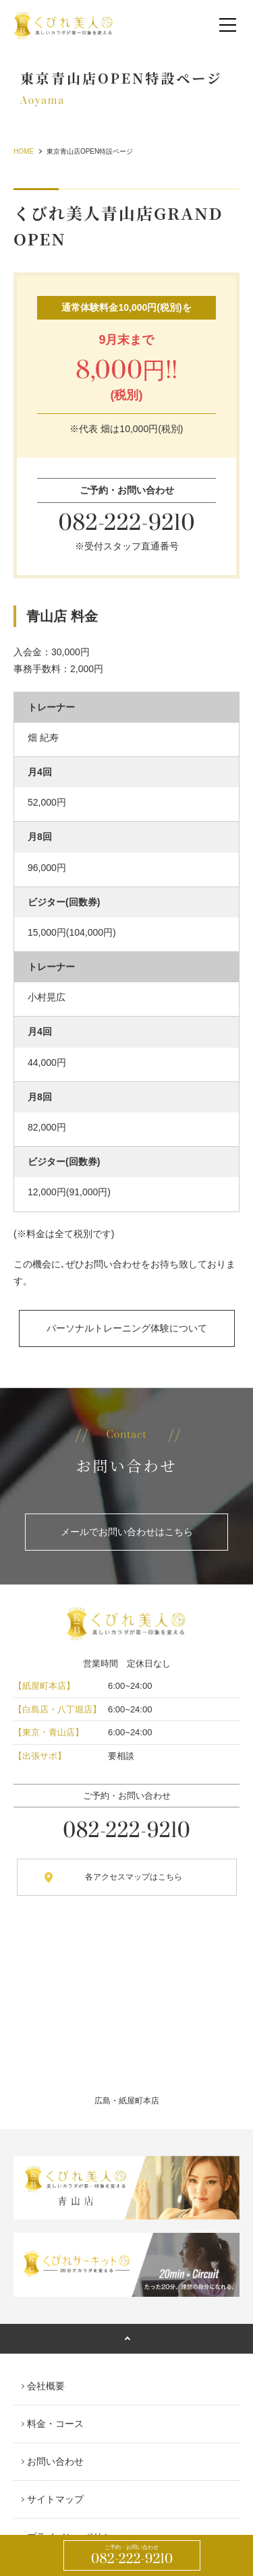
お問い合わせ (55, 2461)
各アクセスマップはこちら (133, 1877)
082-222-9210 (132, 2556)
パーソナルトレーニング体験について (127, 1328)
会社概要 (46, 2385)
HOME (23, 151)
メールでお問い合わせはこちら (127, 1531)
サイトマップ (55, 2499)
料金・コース (55, 2423)
